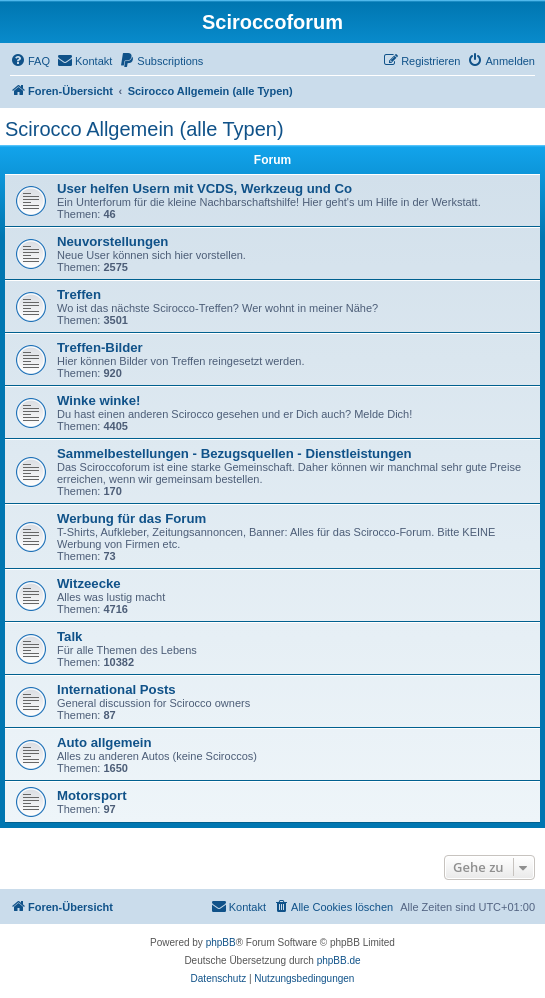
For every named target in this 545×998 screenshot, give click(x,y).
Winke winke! (98, 400)
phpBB (221, 942)
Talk (69, 636)
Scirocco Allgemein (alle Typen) (144, 129)
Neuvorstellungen (112, 241)
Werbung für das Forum (131, 518)
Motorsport (92, 795)
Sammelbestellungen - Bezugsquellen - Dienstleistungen (234, 453)
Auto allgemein (104, 742)
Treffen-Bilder (100, 347)
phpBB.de (339, 960)
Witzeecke (89, 583)
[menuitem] (30, 61)
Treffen (79, 294)
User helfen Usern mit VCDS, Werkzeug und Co (204, 188)
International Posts (116, 689)
